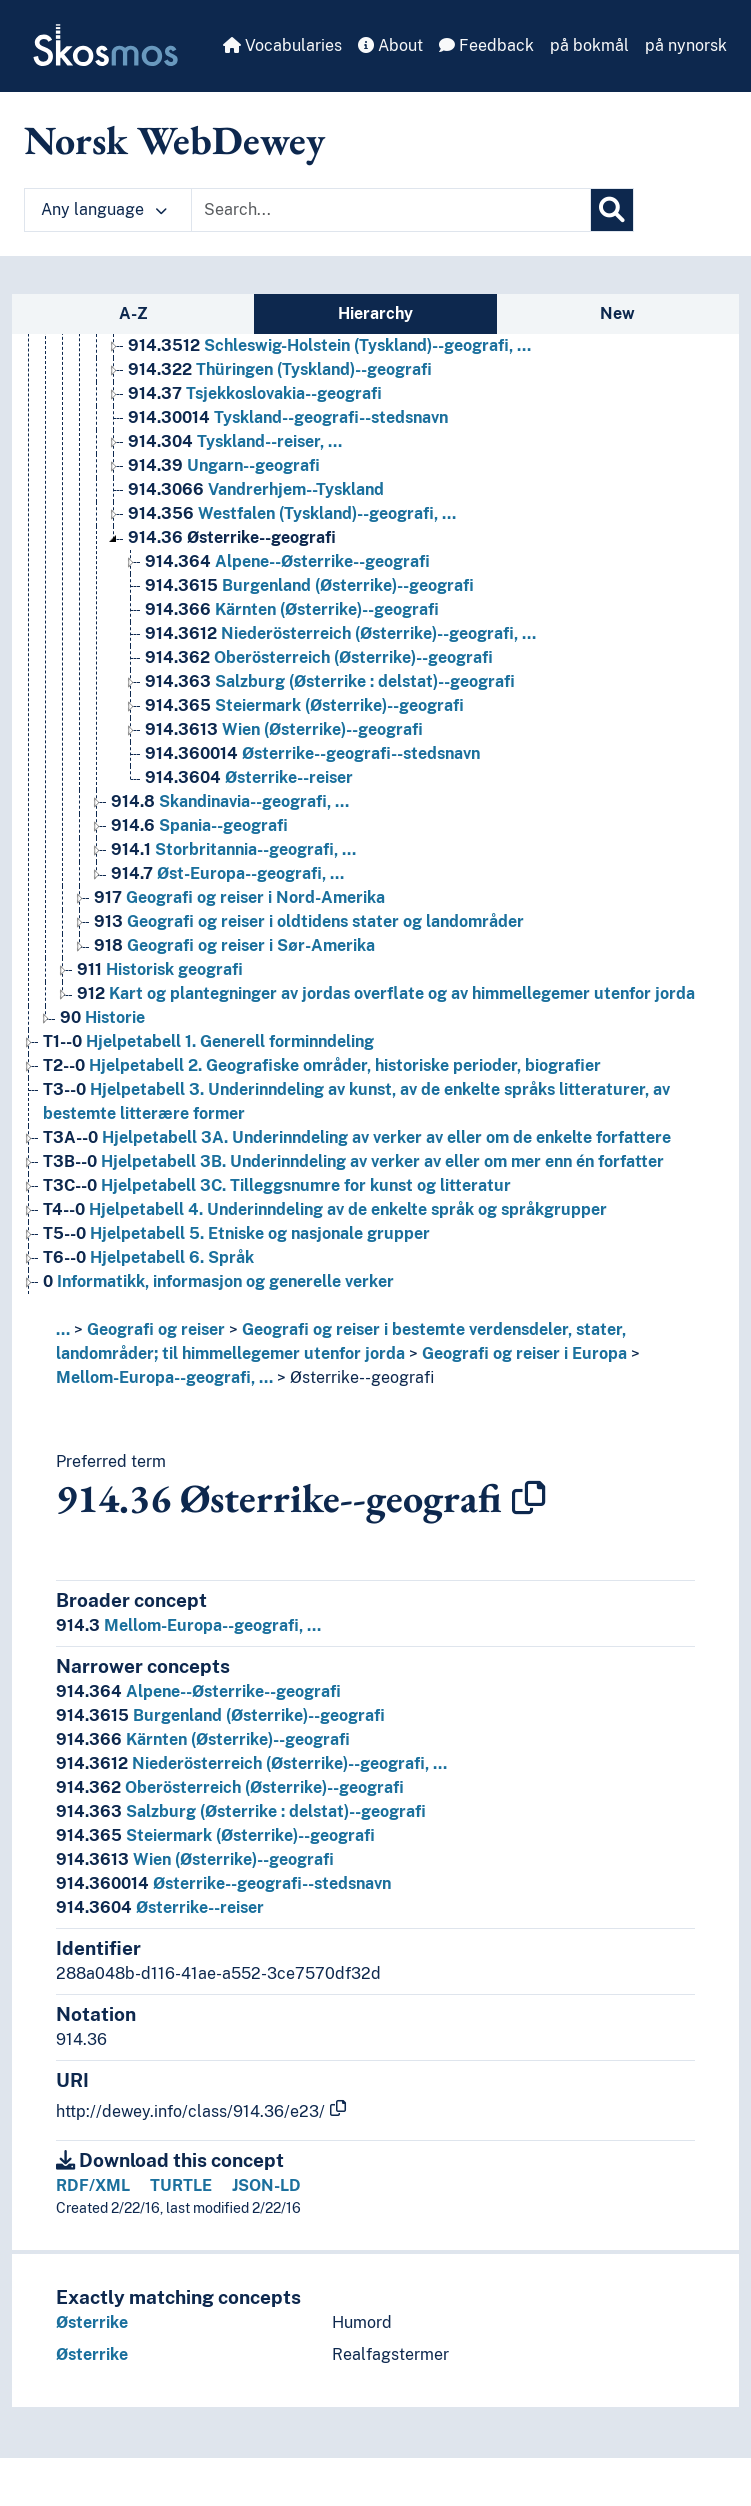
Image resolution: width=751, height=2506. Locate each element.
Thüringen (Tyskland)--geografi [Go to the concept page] (280, 369)
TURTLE (181, 2185)
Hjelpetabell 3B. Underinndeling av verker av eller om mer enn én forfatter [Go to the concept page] (353, 1161)
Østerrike (92, 2322)
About (390, 45)
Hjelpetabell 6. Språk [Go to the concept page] (148, 1257)
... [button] (63, 1329)
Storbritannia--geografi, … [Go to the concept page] (233, 849)
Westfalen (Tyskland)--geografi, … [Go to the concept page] (292, 513)
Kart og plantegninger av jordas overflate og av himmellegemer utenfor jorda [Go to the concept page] (386, 993)
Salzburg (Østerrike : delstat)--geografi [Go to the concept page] (330, 681)
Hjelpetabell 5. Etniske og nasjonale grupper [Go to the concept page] (236, 1233)
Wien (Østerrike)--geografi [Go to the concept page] (284, 729)
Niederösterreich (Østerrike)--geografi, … (251, 1763)
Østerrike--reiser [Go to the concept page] (249, 777)
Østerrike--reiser (160, 1907)
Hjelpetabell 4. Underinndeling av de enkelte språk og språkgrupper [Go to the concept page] (325, 1209)
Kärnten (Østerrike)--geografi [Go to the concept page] (292, 609)
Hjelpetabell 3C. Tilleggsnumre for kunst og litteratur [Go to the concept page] (277, 1185)
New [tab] (617, 313)
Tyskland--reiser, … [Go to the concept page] (235, 441)
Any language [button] (104, 209)
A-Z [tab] (133, 313)
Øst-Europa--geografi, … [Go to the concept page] (227, 873)
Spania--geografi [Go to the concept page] (199, 825)
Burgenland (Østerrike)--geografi (220, 1715)
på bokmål (589, 45)
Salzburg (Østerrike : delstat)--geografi (241, 1811)
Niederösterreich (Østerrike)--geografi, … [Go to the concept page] (340, 633)
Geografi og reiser (156, 1329)
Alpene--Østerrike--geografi (198, 1691)
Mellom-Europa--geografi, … (164, 1377)
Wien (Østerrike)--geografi (195, 1859)
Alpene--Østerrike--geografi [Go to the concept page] (287, 561)
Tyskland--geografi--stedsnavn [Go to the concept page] (288, 417)
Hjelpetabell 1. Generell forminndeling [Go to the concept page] (208, 1041)
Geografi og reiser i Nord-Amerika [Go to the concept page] (239, 897)
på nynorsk (686, 45)
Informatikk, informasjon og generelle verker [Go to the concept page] (218, 1281)
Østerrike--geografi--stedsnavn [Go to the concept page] (312, 753)
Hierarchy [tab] (375, 313)
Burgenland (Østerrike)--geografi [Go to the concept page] (309, 585)
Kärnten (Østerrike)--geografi (203, 1739)
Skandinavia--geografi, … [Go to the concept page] (230, 801)
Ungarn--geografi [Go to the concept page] (224, 465)
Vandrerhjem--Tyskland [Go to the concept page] (256, 489)
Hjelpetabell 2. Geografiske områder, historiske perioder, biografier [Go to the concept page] (322, 1065)
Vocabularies (282, 45)
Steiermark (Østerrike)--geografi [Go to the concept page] (304, 705)
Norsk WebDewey (174, 140)
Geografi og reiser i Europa (524, 1353)
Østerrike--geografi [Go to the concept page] (232, 537)
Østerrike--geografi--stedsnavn (223, 1883)
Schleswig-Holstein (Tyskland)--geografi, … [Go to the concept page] (329, 345)
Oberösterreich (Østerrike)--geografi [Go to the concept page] (319, 657)
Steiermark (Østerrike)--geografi (215, 1835)
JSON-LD (266, 2185)
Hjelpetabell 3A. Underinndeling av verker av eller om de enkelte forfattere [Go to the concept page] (357, 1137)
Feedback (486, 45)
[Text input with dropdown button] (391, 210)
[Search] (612, 210)
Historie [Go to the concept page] (102, 1017)
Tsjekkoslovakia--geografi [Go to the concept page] (255, 393)
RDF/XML (93, 2185)
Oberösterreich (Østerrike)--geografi (230, 1787)
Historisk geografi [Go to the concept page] (160, 969)
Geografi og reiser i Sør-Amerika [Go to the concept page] (234, 945)
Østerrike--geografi (362, 1377)
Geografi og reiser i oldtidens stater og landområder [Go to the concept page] (309, 921)
